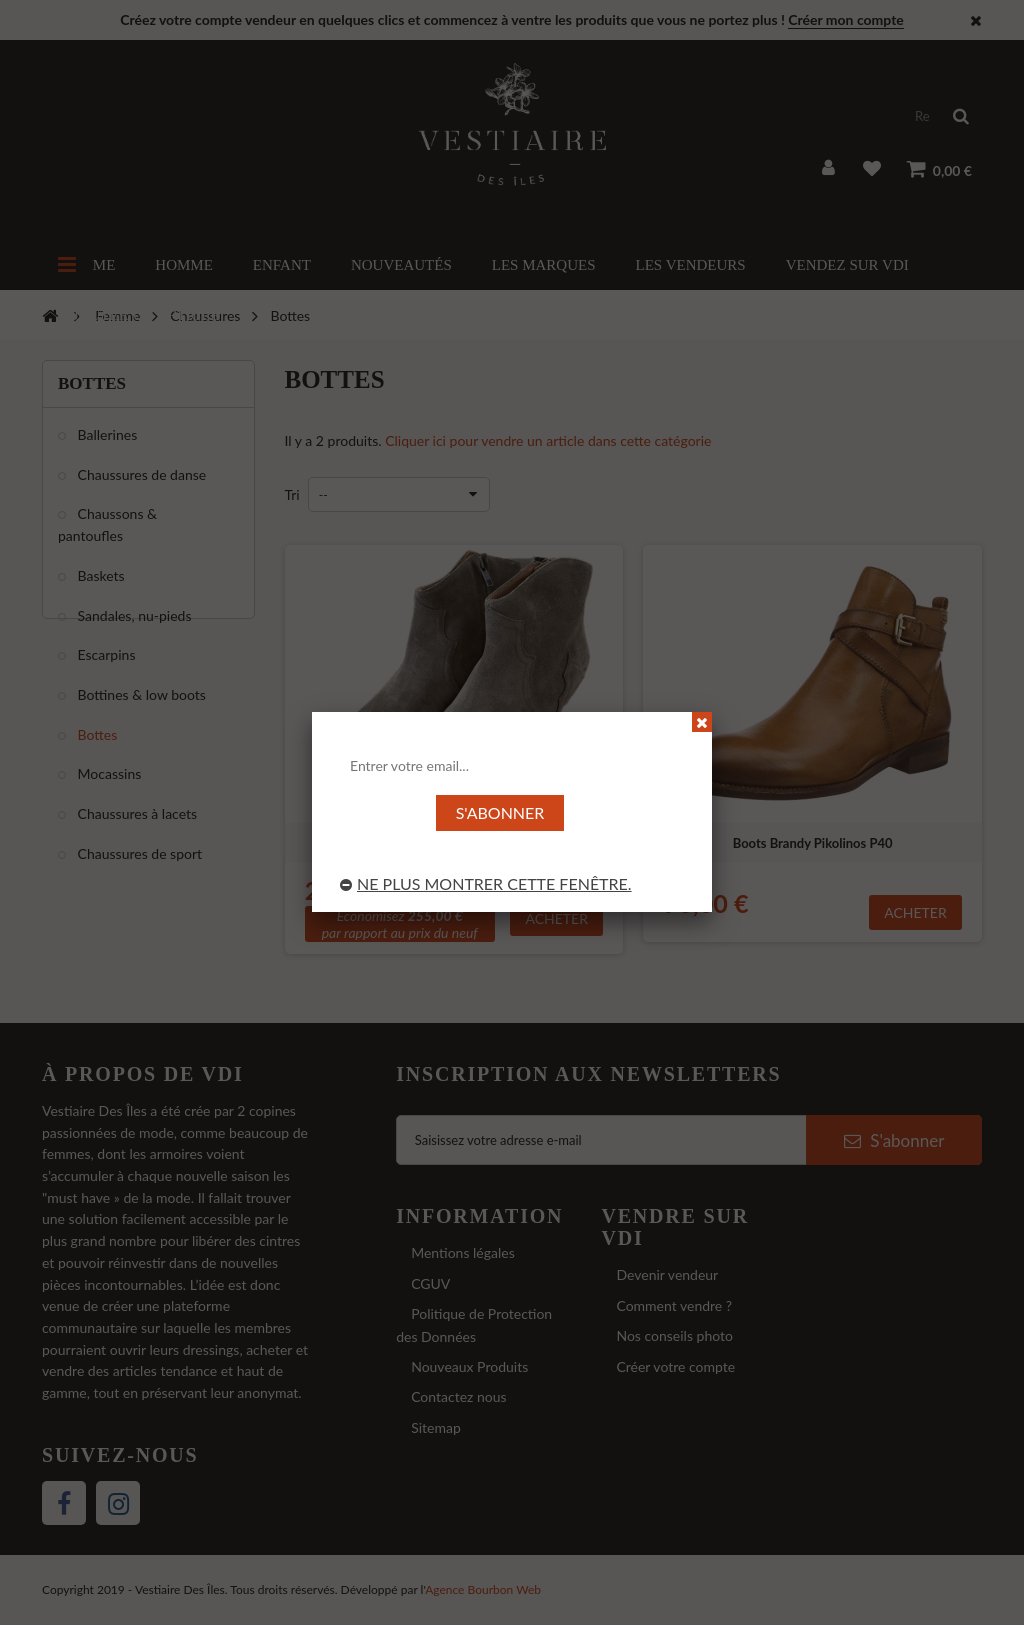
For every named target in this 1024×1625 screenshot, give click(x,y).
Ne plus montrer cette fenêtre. (486, 883)
